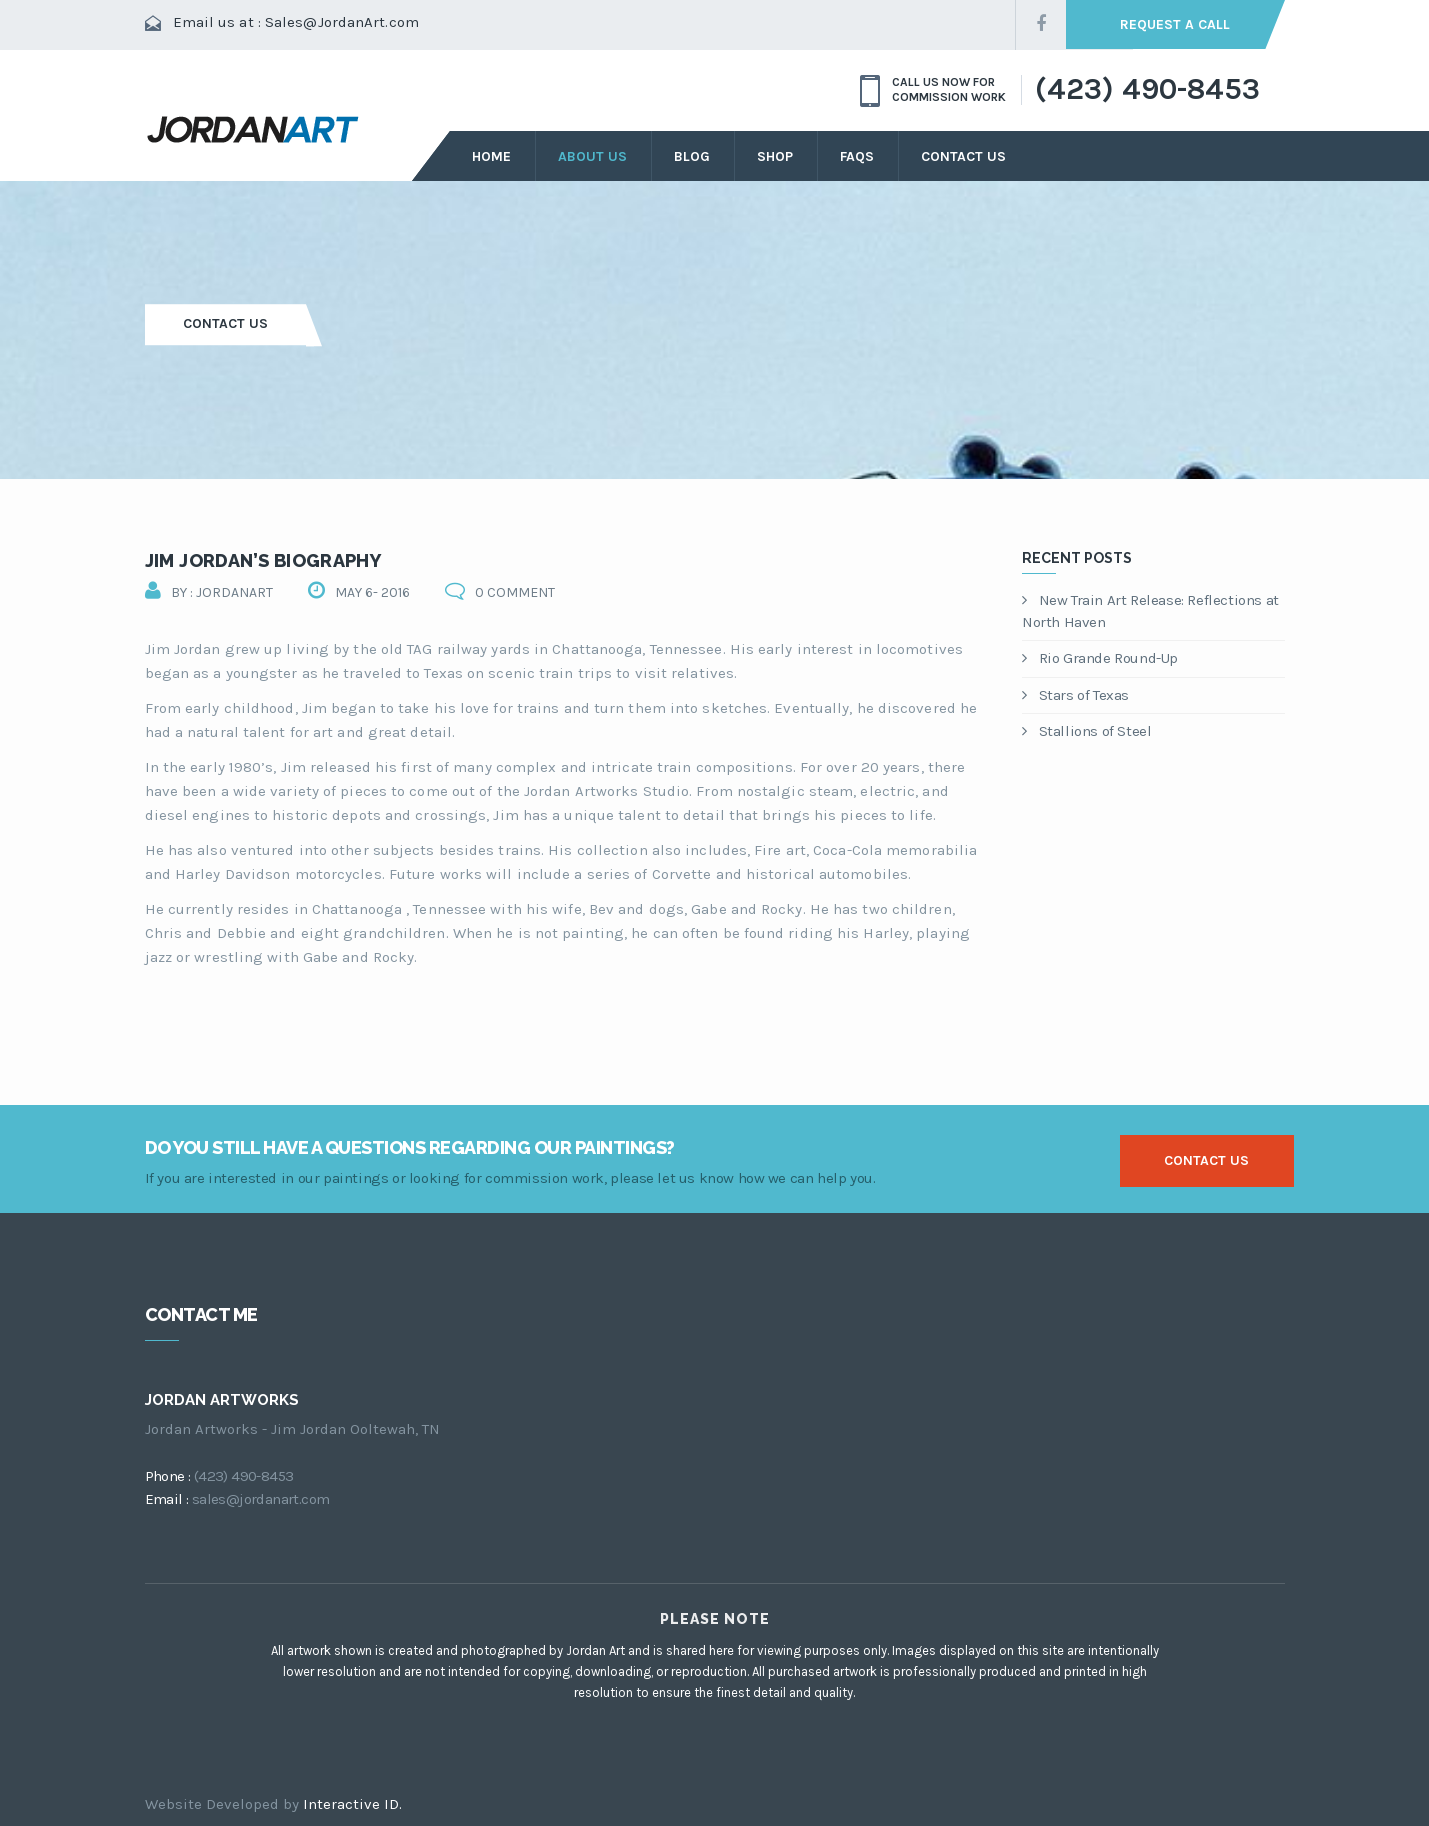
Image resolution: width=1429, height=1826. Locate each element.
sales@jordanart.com (261, 1499)
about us (592, 156)
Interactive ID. (352, 1804)
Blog (692, 156)
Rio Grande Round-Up (1100, 658)
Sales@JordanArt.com (342, 22)
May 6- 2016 (372, 592)
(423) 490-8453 (1147, 90)
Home (491, 156)
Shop (775, 156)
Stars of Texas (1075, 695)
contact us (1206, 1160)
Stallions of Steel (1086, 731)
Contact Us (963, 156)
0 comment (515, 592)
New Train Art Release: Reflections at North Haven (1150, 611)
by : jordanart (222, 592)
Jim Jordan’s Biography (263, 560)
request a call (1174, 24)
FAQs (857, 156)
